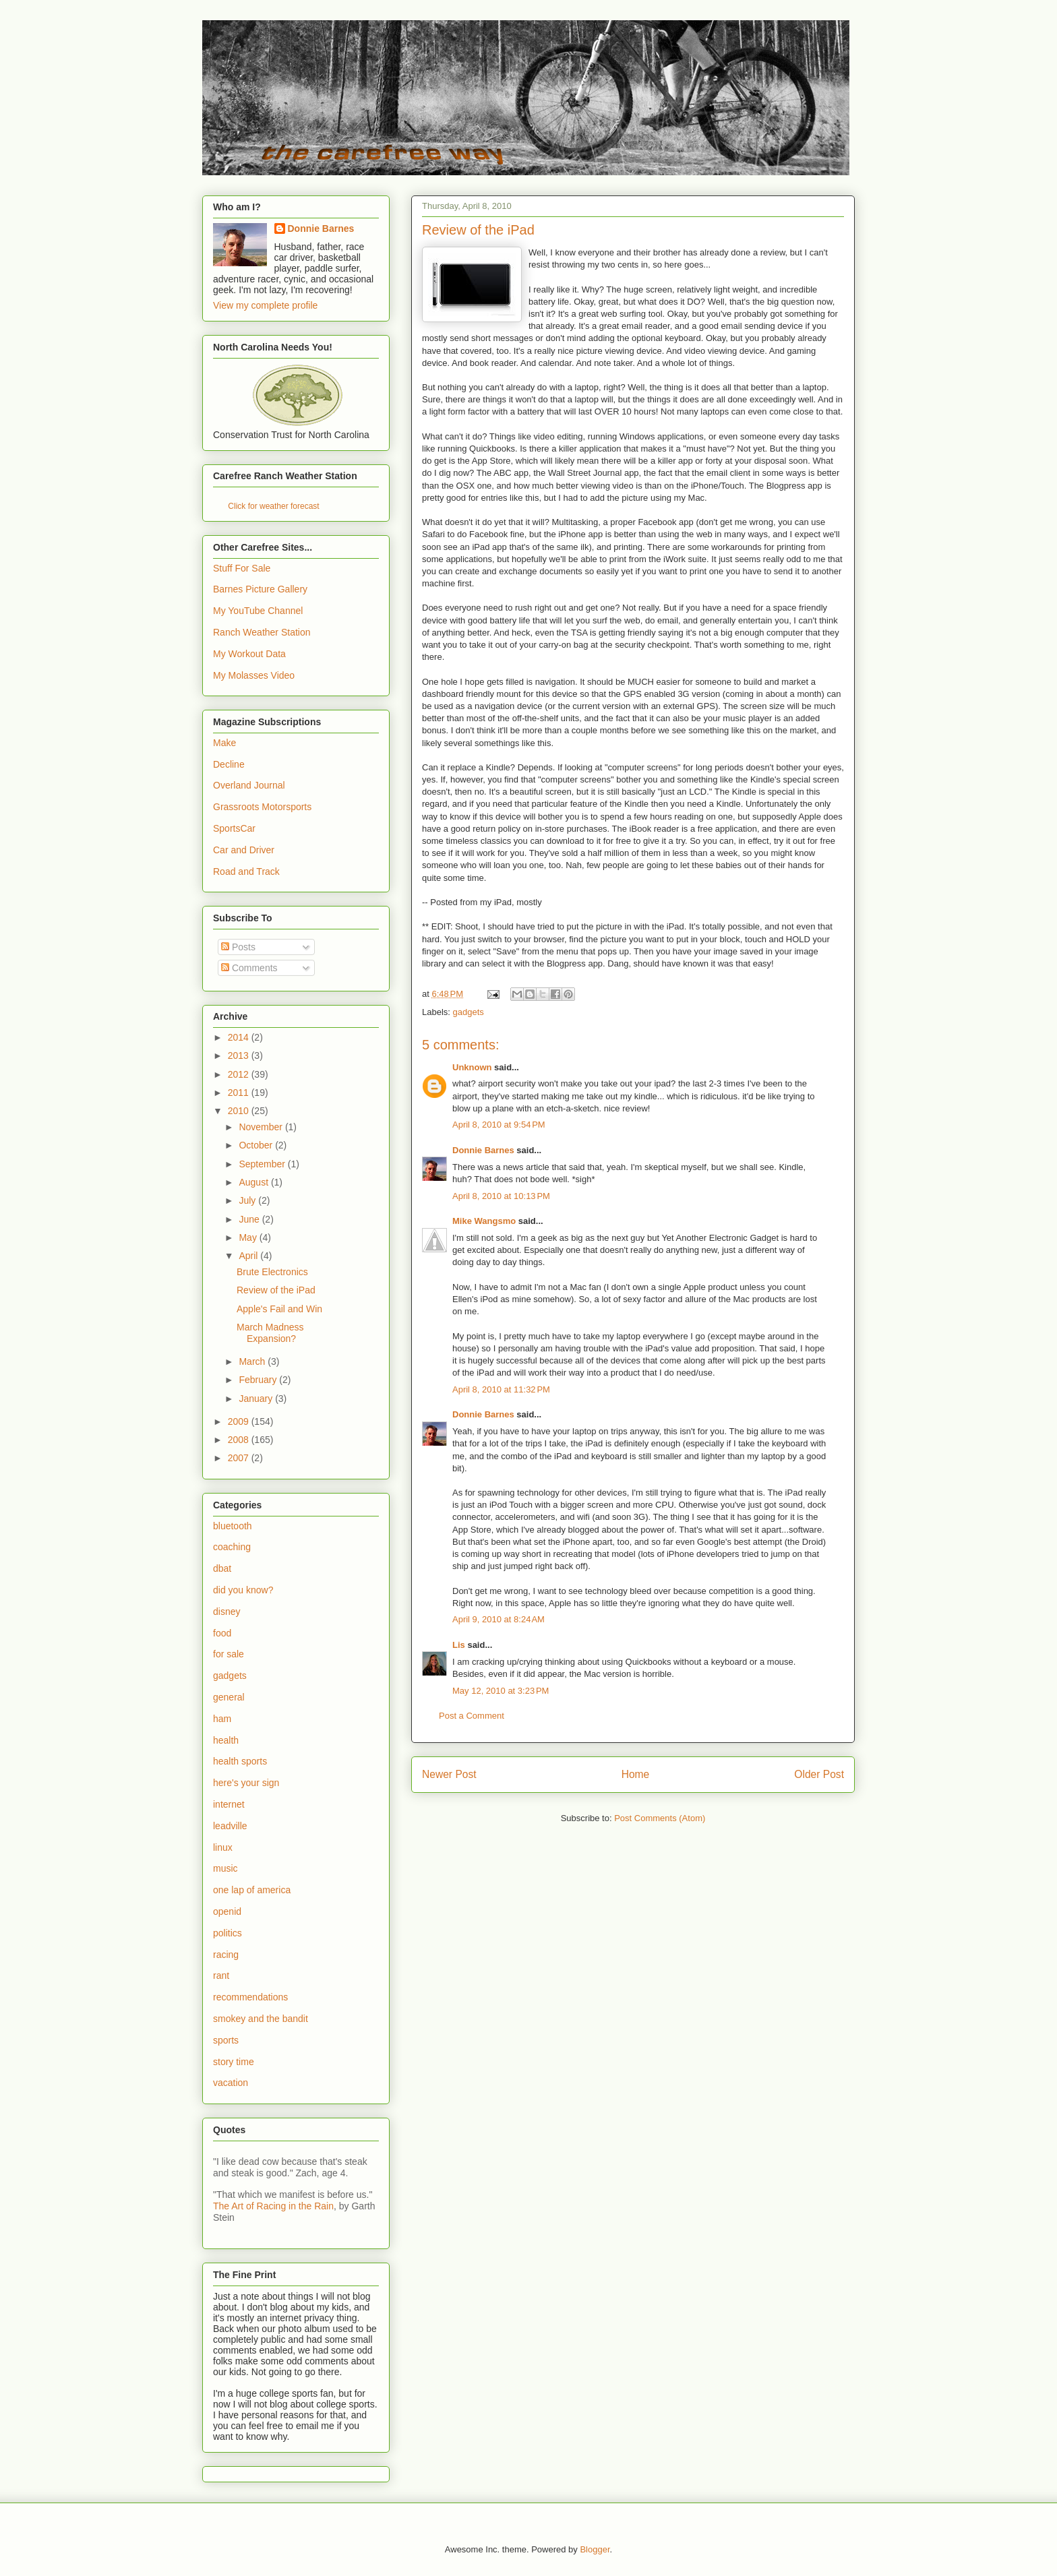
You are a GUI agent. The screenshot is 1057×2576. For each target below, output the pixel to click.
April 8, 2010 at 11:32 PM (501, 1389)
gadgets (468, 1012)
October (257, 1145)
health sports (240, 1761)
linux (223, 1847)
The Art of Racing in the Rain (273, 2206)
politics (227, 1933)
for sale (228, 1654)
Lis (458, 1645)
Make (224, 742)
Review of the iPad (276, 1290)
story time (233, 2061)
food (222, 1633)
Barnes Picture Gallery (260, 589)
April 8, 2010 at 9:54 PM (498, 1125)
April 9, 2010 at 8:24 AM (498, 1619)
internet (229, 1804)
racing (226, 1954)
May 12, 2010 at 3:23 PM (500, 1691)
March (253, 1361)
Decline (229, 764)
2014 (239, 1037)
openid (227, 1911)
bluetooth (232, 1526)
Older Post (819, 1774)
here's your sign (246, 1782)
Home (636, 1774)
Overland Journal (249, 785)
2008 (239, 1439)
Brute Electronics (272, 1271)
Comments (249, 967)
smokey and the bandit (260, 2018)
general (229, 1697)
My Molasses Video (254, 675)
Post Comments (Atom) (659, 1818)
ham (222, 1718)
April (249, 1255)
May (249, 1237)
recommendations (250, 1997)
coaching (232, 1546)
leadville (230, 1825)
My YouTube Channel (258, 610)
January (257, 1398)
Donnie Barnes (483, 1150)
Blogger (594, 2549)
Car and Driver (243, 850)
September (263, 1164)
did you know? (243, 1590)
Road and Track (246, 871)
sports (226, 2040)
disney (226, 1611)
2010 (239, 1110)
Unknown (472, 1067)
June (250, 1219)
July (248, 1200)
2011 (239, 1092)
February (259, 1379)
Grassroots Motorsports (262, 806)
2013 (239, 1055)
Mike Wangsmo (484, 1221)
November (261, 1127)
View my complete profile (265, 305)
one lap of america (252, 1889)
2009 (239, 1421)
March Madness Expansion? (270, 1333)
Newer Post (449, 1774)
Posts (238, 947)
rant (221, 1975)
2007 (239, 1457)
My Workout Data (249, 653)
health (226, 1740)
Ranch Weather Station (262, 632)
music (225, 1868)
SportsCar (234, 828)
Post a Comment (471, 1716)
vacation (230, 2082)
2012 (239, 1074)
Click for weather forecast (273, 506)
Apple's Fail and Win (279, 1309)
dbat (222, 1568)
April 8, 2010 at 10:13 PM (501, 1196)
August (254, 1182)
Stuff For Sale (241, 568)
